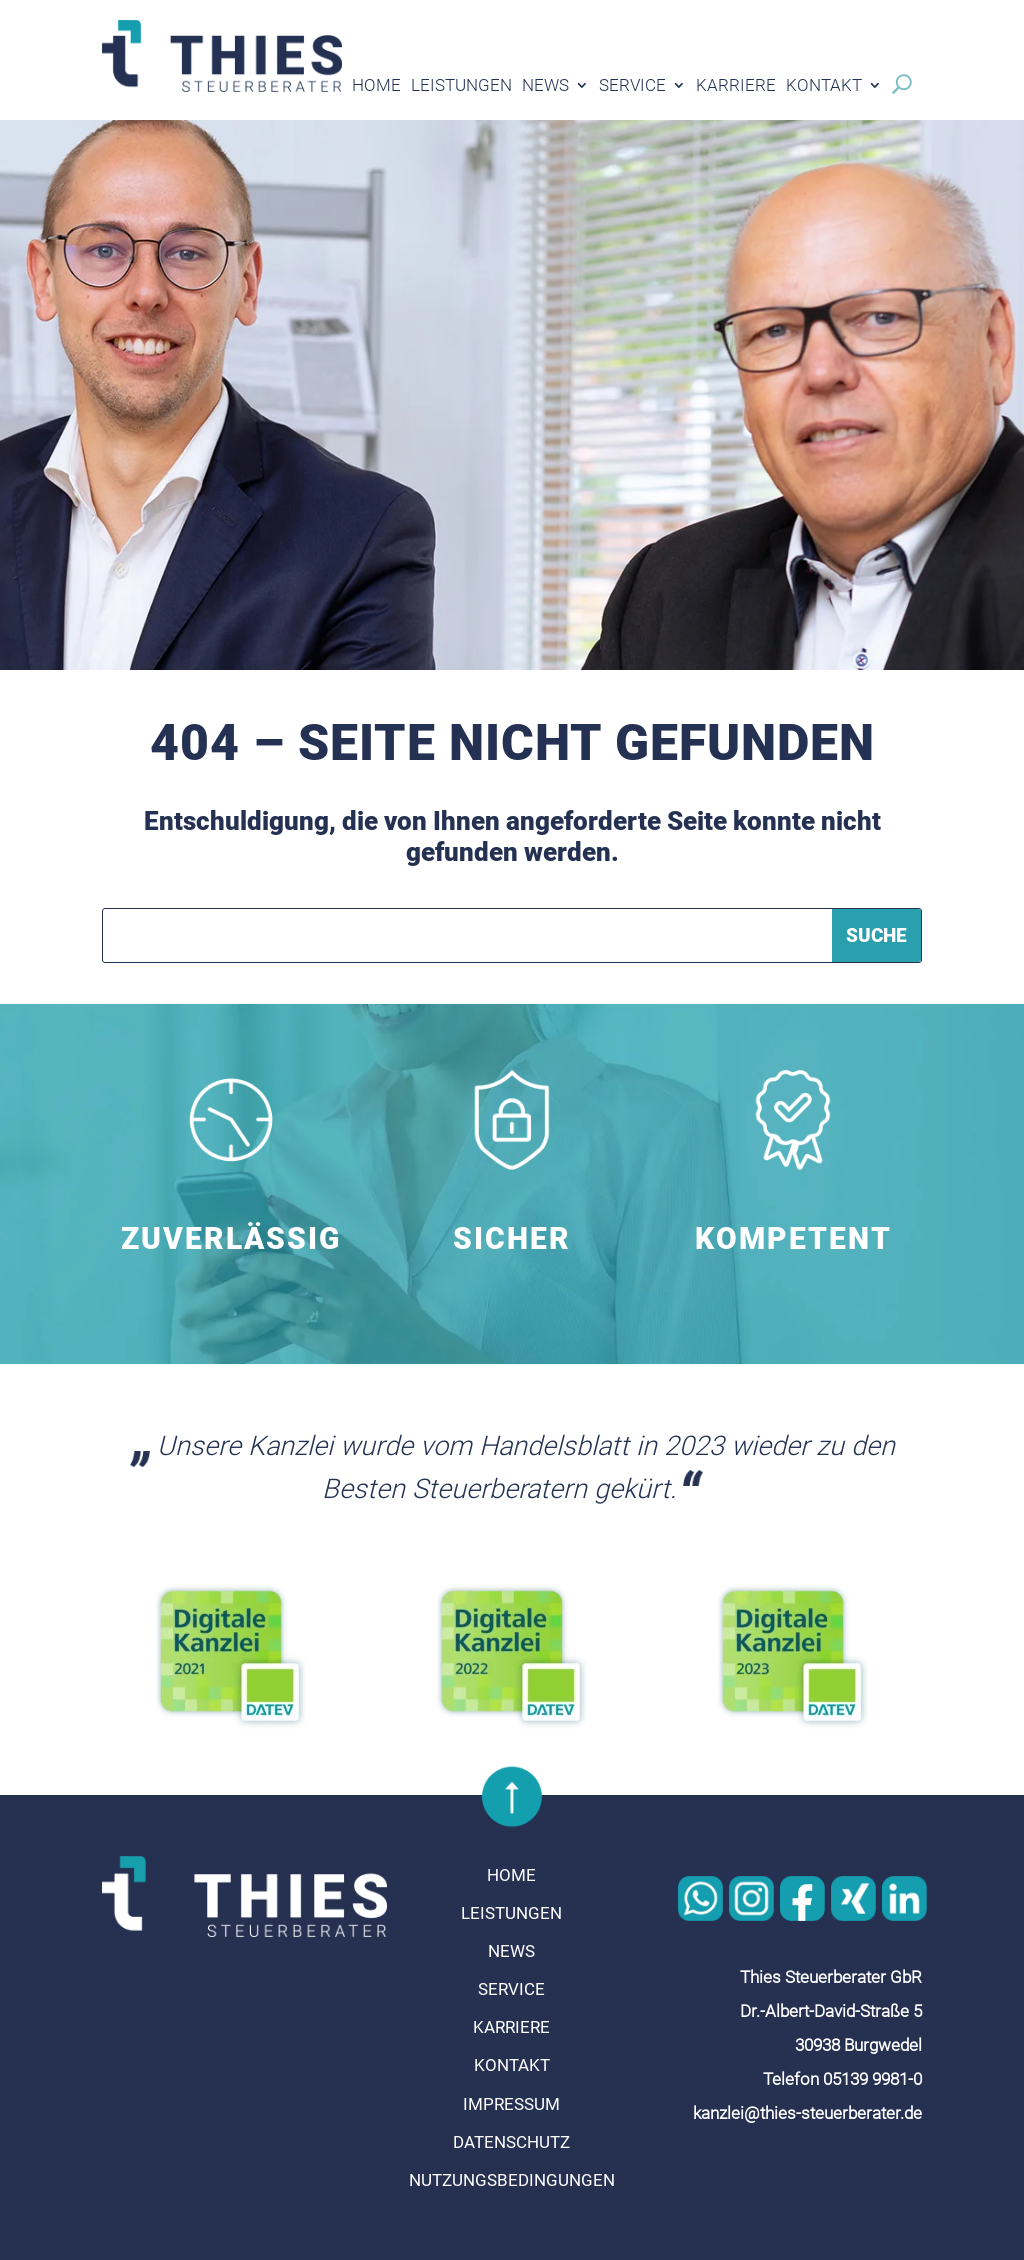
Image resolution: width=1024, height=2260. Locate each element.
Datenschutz (511, 2142)
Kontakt (824, 86)
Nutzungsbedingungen (512, 2180)
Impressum (511, 2104)
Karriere (736, 86)
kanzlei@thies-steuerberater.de (807, 2113)
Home (376, 86)
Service (632, 86)
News (545, 86)
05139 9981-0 (872, 2079)
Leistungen (461, 86)
